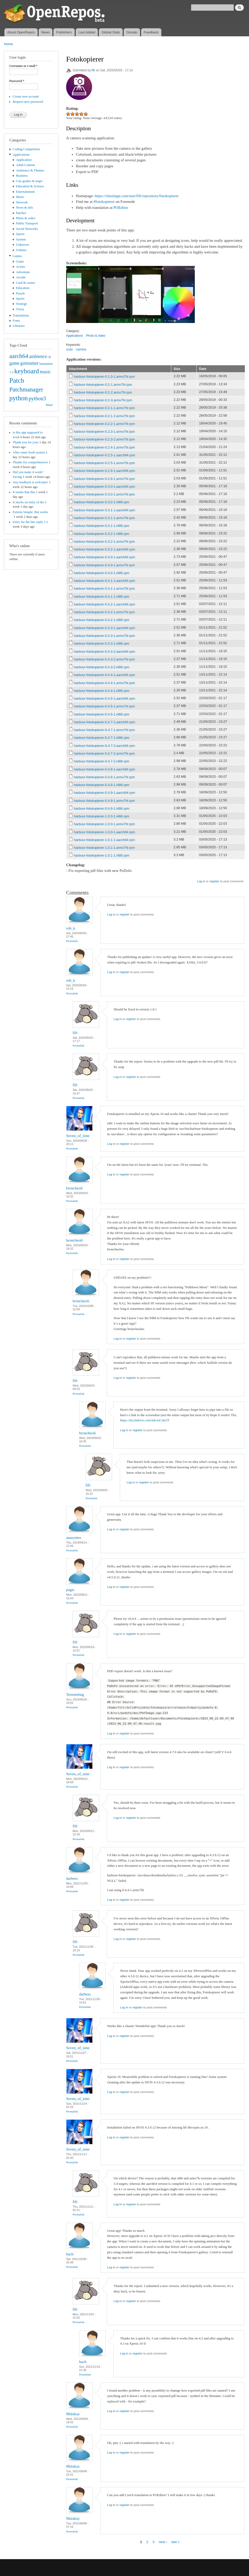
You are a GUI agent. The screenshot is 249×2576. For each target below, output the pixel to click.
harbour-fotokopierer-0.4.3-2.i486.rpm (101, 667)
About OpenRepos (21, 32)
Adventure (23, 272)
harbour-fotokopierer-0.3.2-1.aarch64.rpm (104, 549)
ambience (38, 356)
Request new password (28, 102)
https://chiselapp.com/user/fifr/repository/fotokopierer (136, 196)
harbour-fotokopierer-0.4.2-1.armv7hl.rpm (104, 612)
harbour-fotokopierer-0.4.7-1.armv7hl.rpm (104, 730)
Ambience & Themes (30, 170)
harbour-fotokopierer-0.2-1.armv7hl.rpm (103, 385)
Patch (16, 380)
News (45, 32)
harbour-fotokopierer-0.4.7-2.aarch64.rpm (104, 746)
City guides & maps (29, 181)
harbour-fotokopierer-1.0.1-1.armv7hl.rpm (104, 848)
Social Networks (27, 229)
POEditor (120, 207)
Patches (21, 213)
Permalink (72, 940)
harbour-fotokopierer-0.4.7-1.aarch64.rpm (104, 722)
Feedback (151, 32)
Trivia (20, 309)
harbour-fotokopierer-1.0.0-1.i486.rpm (101, 816)
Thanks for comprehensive (30, 462)
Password (16, 81)
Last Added (86, 32)
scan (69, 349)
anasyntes (73, 1537)
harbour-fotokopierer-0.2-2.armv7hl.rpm (103, 392)
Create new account (26, 96)
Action (20, 266)
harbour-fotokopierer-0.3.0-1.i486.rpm (101, 502)
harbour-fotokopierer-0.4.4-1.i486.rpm (101, 691)
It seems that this (24, 492)
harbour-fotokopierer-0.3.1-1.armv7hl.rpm (104, 518)
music (45, 371)
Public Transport (27, 223)
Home (8, 44)
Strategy (21, 304)
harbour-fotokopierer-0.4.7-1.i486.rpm (101, 738)
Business (22, 175)
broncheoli (74, 1188)
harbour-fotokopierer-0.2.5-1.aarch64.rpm (104, 455)
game (14, 363)
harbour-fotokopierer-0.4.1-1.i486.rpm (101, 596)
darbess (72, 1878)
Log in (201, 881)
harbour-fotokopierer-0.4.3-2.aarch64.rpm (104, 651)
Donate (131, 32)
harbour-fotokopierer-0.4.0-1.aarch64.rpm (104, 557)
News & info (24, 207)
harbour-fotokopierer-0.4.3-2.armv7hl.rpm (104, 659)
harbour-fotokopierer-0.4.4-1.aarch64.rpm (104, 675)
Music (20, 197)
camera (81, 349)
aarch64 (18, 356)
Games (17, 256)
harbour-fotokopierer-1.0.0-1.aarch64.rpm (104, 832)
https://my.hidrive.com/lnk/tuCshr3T (145, 1420)
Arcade (21, 277)
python (18, 398)
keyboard (26, 371)
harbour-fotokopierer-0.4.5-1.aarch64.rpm (104, 698)
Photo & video (26, 218)
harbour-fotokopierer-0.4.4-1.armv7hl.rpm (104, 683)
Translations (21, 315)
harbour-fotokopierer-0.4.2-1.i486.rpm (101, 620)
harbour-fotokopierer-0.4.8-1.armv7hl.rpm (104, 777)
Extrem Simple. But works (30, 512)
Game (20, 261)
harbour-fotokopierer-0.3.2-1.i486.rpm (101, 534)
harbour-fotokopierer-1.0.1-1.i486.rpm (101, 855)
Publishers (64, 32)
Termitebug (75, 1694)
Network (22, 202)
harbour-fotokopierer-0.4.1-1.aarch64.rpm (104, 581)
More (49, 405)
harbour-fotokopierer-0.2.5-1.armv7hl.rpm (104, 463)
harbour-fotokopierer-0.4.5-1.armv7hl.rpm (104, 706)
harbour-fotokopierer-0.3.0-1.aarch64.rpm (104, 486)
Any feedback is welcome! (30, 482)
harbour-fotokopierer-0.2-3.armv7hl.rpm (103, 400)
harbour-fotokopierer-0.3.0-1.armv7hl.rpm (104, 494)
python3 (37, 398)
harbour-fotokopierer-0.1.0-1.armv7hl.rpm (104, 376)
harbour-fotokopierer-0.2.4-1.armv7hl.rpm (104, 447)
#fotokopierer (104, 201)
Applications (21, 154)
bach (69, 2254)
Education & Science (30, 186)
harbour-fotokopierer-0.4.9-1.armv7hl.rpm (104, 801)
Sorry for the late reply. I (29, 522)
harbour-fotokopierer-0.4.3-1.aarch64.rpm (104, 628)
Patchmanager (26, 389)
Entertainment (25, 192)
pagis (70, 1590)
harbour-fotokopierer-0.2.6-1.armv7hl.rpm (104, 479)
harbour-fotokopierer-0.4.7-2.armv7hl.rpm (104, 753)
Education (23, 288)
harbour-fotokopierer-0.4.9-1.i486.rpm (101, 808)
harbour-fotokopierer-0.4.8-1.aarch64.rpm (104, 769)
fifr (93, 70)
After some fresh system (29, 452)
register (214, 881)
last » (175, 2542)
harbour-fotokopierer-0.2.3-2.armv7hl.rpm (104, 439)
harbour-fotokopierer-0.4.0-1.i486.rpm (101, 573)
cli (49, 357)
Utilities (21, 250)
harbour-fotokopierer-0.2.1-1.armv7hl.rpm (104, 408)
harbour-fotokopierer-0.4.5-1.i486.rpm (101, 714)
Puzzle (20, 293)
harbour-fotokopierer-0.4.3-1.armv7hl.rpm (104, 636)
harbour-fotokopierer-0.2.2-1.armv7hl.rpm (104, 424)
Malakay (73, 2414)
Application (24, 160)
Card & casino (25, 283)
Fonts (16, 320)
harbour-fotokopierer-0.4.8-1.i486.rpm (101, 785)
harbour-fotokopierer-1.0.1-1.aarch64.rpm (104, 840)
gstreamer (29, 363)
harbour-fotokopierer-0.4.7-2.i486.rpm (101, 761)
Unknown (22, 244)
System (21, 239)
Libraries (19, 326)
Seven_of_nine (77, 1136)
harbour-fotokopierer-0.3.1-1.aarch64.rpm (104, 510)
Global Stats (111, 32)
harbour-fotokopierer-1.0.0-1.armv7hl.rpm (104, 824)
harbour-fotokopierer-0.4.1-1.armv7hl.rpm (104, 588)
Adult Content (25, 165)
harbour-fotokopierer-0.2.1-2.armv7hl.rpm (104, 416)
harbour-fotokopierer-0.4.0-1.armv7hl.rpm (104, 565)
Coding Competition (26, 149)
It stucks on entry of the (28, 502)
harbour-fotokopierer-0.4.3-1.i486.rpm (101, 643)
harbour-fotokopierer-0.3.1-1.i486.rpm (101, 526)
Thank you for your (26, 442)
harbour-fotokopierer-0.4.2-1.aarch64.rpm (104, 604)
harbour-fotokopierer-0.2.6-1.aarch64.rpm (104, 471)
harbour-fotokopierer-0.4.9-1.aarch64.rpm (104, 793)
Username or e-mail (23, 66)
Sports (20, 234)
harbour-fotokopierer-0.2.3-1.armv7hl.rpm (104, 431)
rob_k (70, 928)
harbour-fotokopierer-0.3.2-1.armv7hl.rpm (104, 541)
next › (163, 2542)
